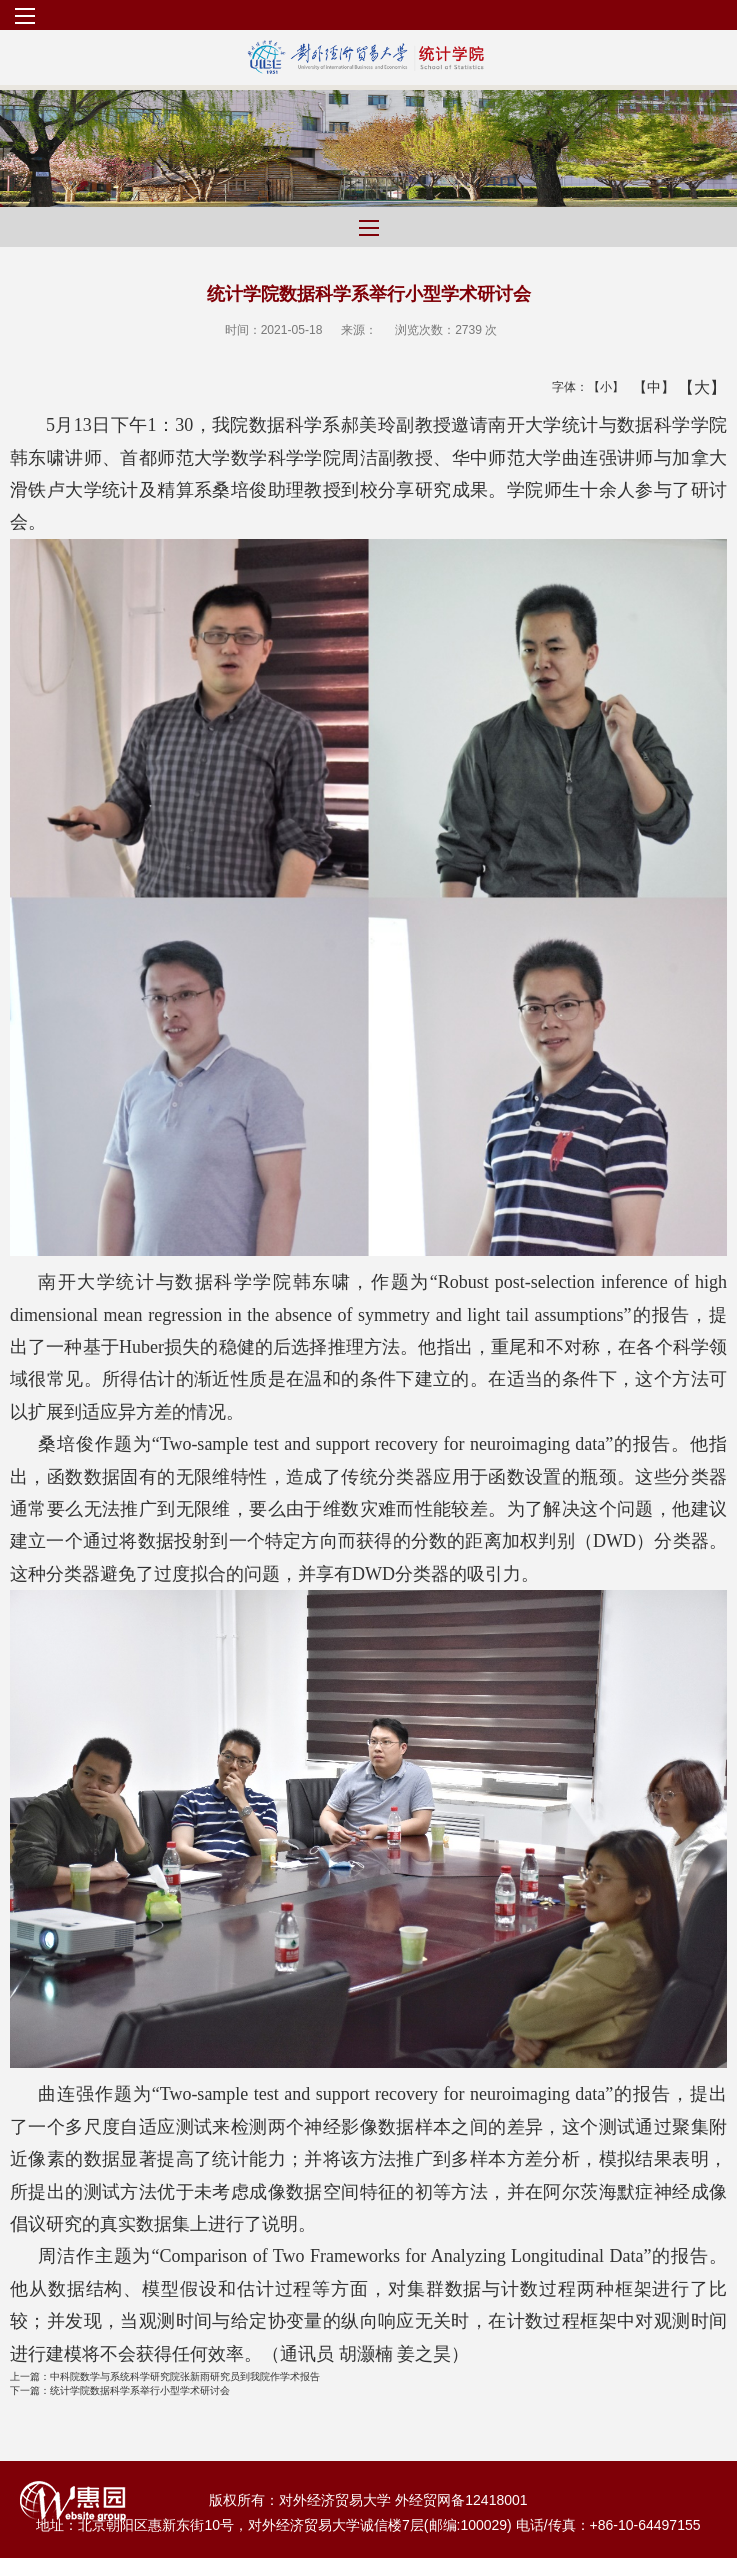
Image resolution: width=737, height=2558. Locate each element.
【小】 (601, 387)
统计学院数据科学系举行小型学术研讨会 (120, 2390)
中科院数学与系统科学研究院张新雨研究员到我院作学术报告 (165, 2376)
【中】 (646, 387)
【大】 (691, 387)
